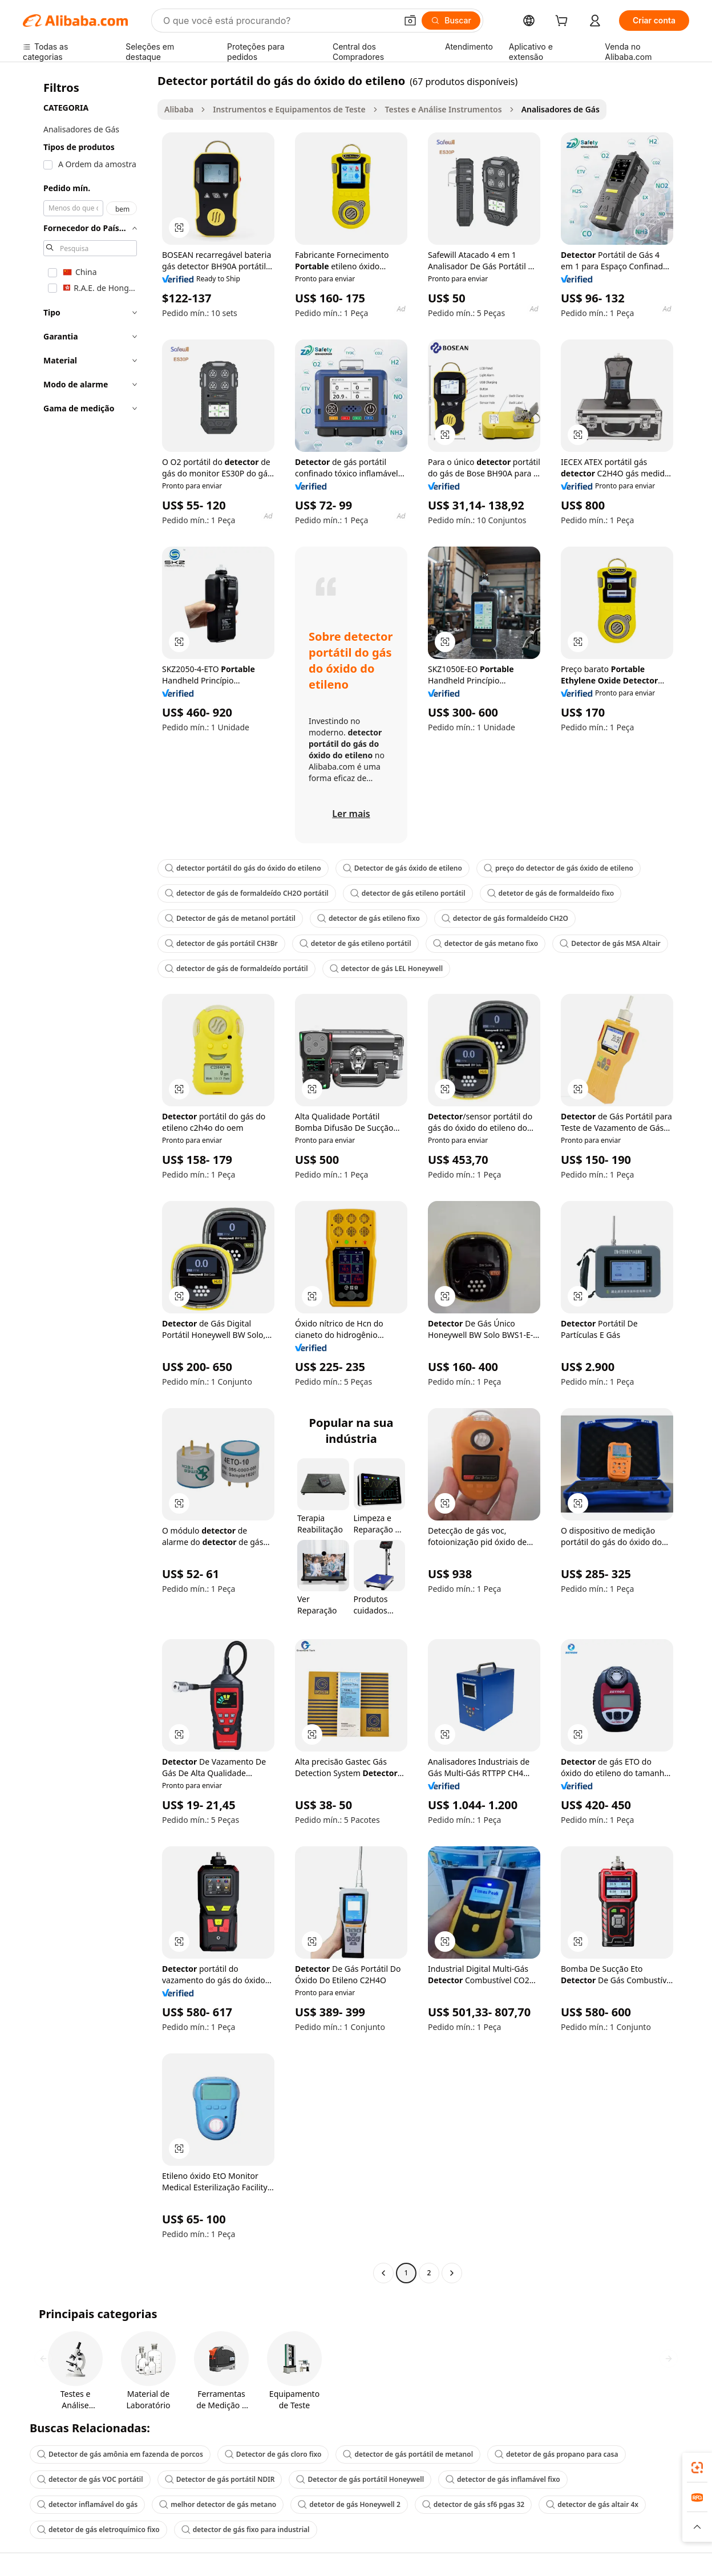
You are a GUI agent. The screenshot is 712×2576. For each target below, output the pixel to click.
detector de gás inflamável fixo (503, 2479)
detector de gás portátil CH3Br (221, 943)
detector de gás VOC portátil (90, 2479)
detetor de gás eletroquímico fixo (98, 2529)
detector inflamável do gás (87, 2504)
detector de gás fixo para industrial (245, 2529)
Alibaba (178, 109)
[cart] (563, 22)
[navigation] (87, 1178)
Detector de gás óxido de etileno (402, 868)
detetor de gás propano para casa (556, 2454)
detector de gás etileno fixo (368, 918)
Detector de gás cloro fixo (273, 2454)
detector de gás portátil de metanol (408, 2454)
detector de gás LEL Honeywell (386, 968)
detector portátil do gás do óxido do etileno (243, 868)
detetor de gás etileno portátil (355, 943)
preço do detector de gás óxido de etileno (558, 868)
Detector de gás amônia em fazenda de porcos (120, 2454)
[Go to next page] (452, 2273)
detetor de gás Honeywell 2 (349, 2504)
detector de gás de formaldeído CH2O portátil (247, 893)
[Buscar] (451, 20)
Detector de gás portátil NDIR (220, 2479)
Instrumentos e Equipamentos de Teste (289, 109)
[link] (697, 2467)
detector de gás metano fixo (486, 943)
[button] (410, 20)
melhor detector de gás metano (217, 2504)
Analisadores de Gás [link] (560, 109)
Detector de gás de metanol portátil (230, 918)
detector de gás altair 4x (592, 2504)
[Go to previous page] (383, 2273)
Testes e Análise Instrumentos (443, 109)
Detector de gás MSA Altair (610, 943)
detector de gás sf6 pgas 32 (473, 2504)
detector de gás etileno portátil (408, 893)
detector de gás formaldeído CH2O (505, 918)
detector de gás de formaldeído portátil (236, 968)
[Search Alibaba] (278, 20)
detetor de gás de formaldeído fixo (550, 893)
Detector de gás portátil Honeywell (360, 2479)
